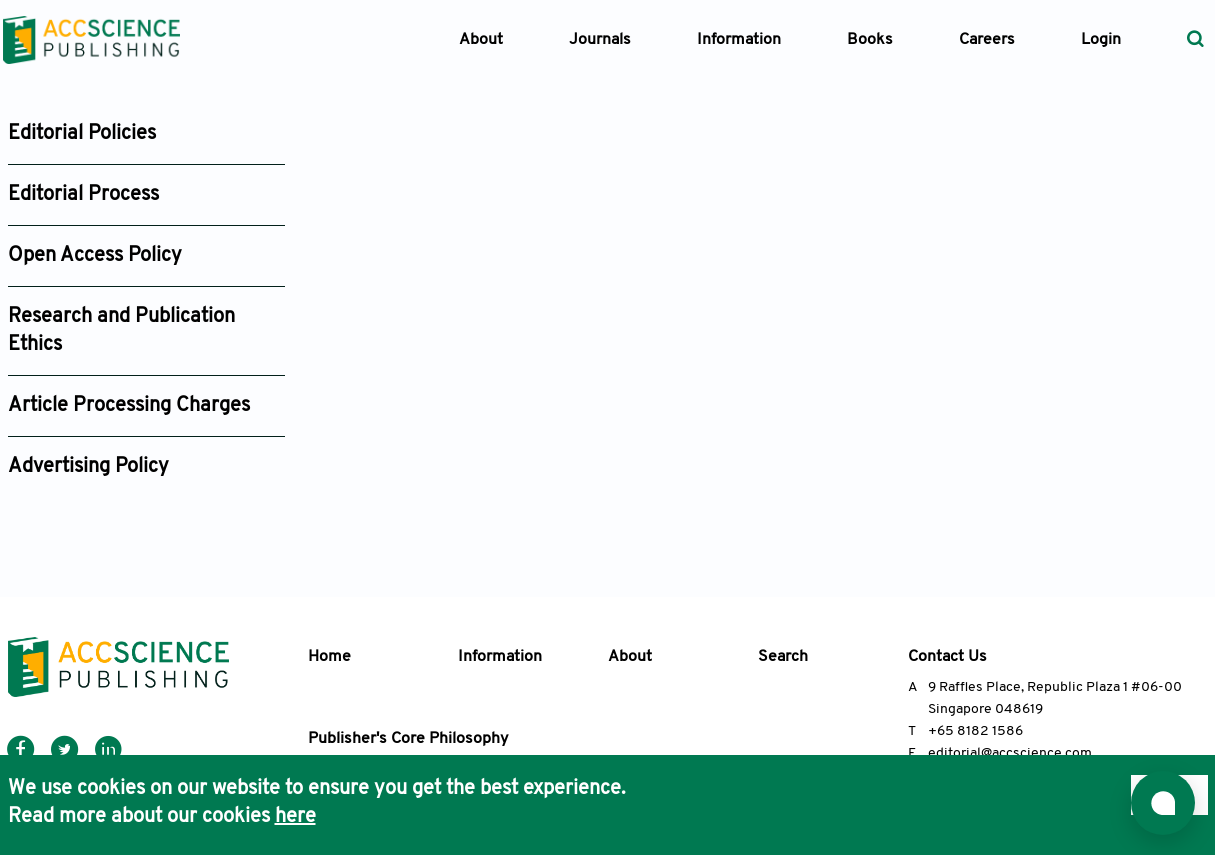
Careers (987, 40)
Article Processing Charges (129, 406)
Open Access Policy (95, 256)
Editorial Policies (82, 134)
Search (783, 657)
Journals (600, 40)
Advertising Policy (88, 467)
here (295, 817)
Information (500, 657)
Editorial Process (83, 195)
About (630, 657)
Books (870, 40)
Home (329, 657)
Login (1101, 40)
